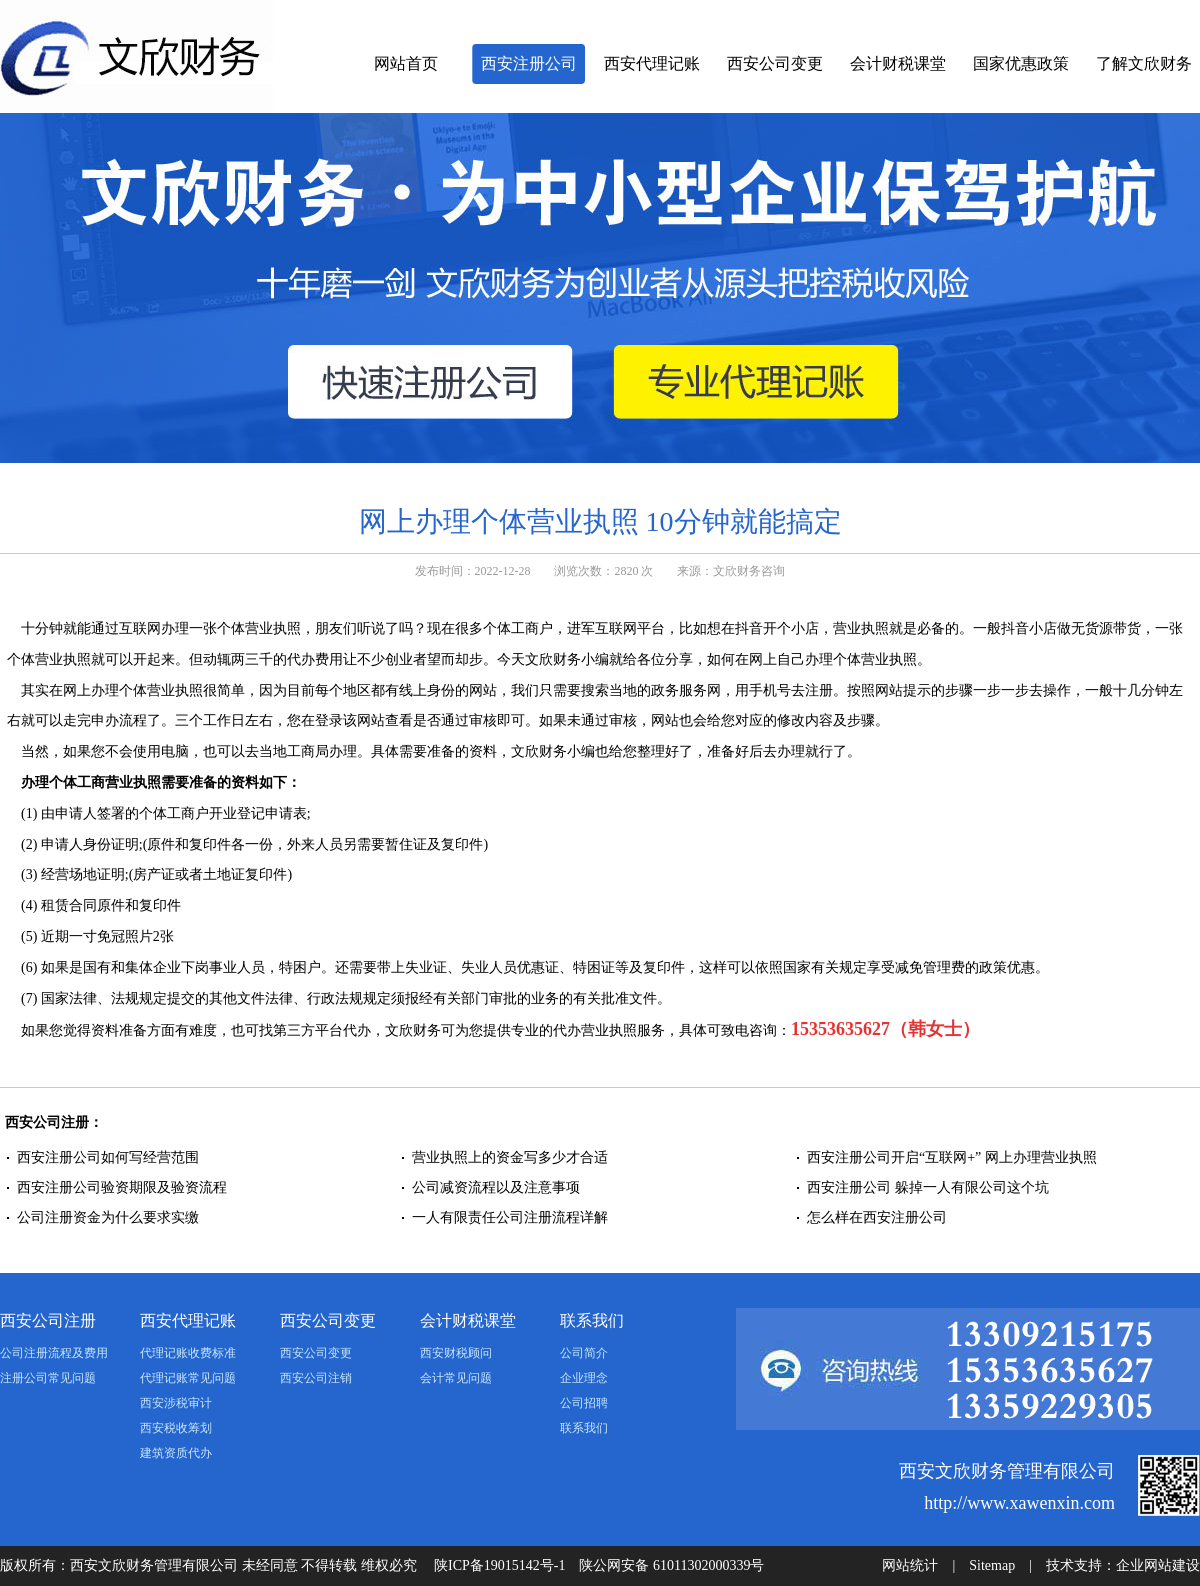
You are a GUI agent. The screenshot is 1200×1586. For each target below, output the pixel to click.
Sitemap (992, 1565)
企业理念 (584, 1378)
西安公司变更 (775, 63)
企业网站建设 (1158, 1565)
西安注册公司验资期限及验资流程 (122, 1187)
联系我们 (592, 1320)
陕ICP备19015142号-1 (499, 1565)
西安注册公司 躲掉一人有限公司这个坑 (928, 1187)
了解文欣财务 (1144, 63)
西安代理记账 (652, 63)
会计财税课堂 (898, 63)
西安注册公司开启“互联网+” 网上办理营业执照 (952, 1157)
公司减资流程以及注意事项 (496, 1187)
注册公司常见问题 (48, 1378)
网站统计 (910, 1565)
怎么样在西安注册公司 (877, 1217)
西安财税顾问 (456, 1353)
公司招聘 (584, 1403)
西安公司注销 (316, 1378)
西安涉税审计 (176, 1403)
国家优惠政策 (1021, 63)
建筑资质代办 (176, 1453)
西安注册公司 (529, 63)
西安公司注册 (48, 1320)
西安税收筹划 (176, 1428)
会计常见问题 (456, 1378)
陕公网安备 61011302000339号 (671, 1565)
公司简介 (584, 1353)
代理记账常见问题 (188, 1378)
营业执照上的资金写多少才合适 (510, 1157)
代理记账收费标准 (188, 1353)
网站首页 (406, 63)
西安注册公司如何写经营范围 (108, 1157)
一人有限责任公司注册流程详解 (510, 1217)
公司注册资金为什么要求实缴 (108, 1217)
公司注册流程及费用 (54, 1353)
